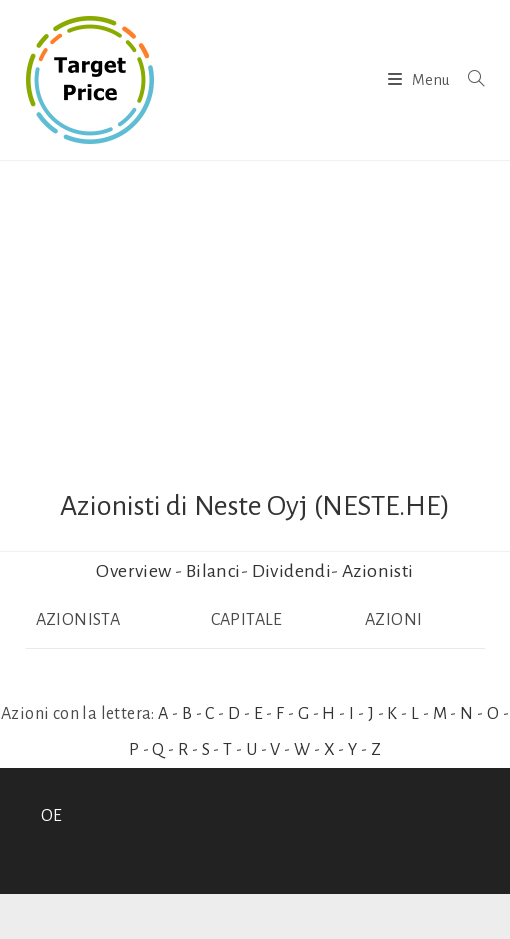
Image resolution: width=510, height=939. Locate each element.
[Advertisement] (255, 311)
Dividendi (292, 571)
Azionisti (378, 571)
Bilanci (213, 571)
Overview (133, 571)
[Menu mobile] (420, 80)
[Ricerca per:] (468, 80)
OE (52, 816)
